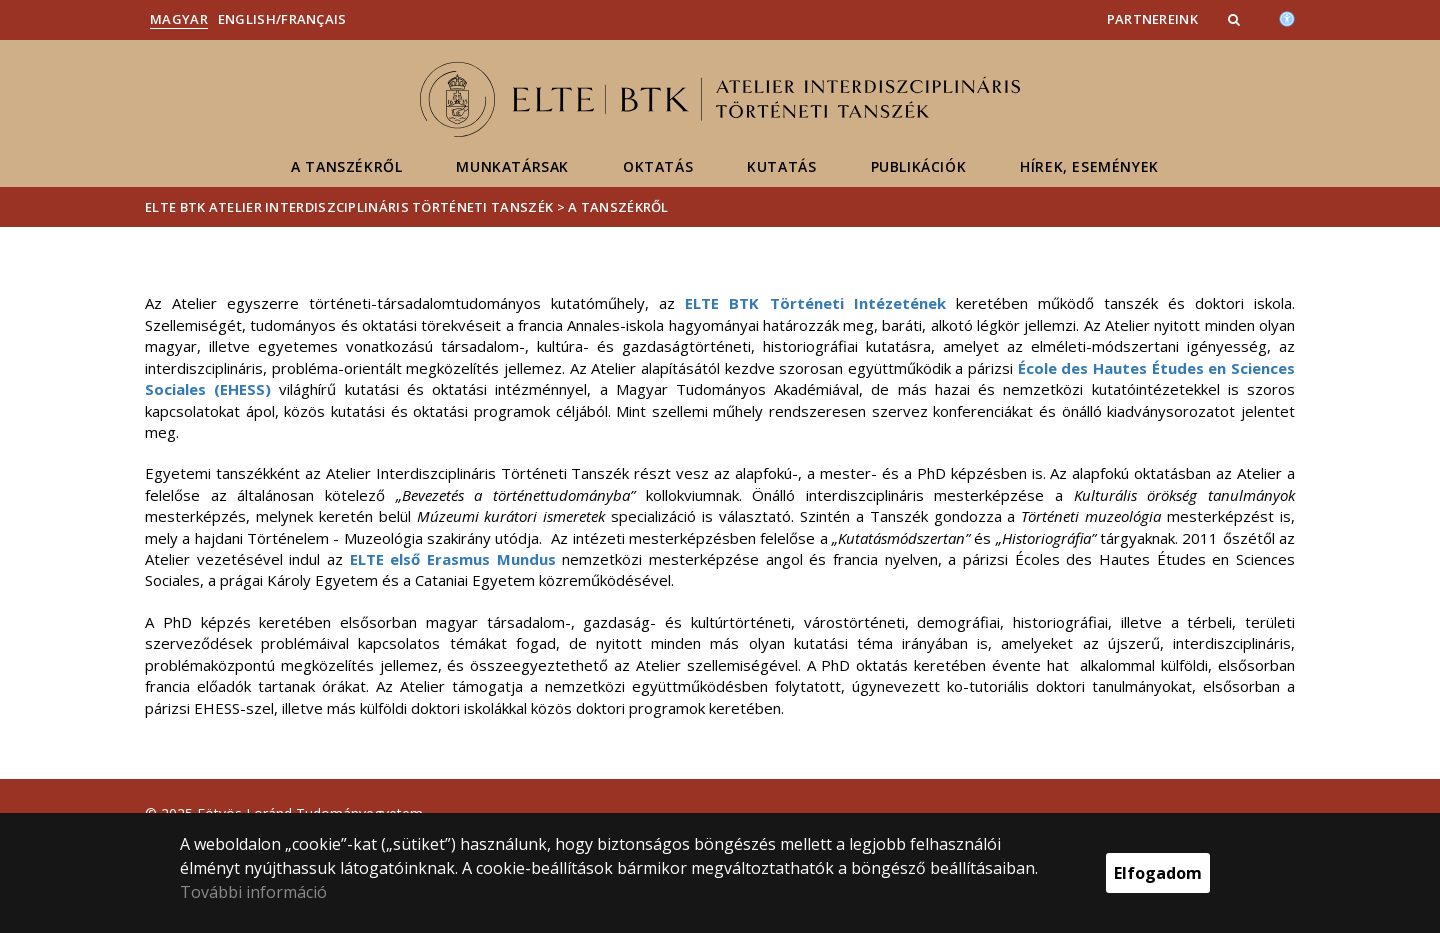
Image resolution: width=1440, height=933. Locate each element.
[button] (1236, 19)
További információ (253, 892)
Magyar (179, 19)
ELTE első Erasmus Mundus (453, 559)
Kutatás (781, 166)
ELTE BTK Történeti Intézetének (815, 303)
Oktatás (658, 166)
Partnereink (1152, 19)
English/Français (282, 19)
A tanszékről (346, 166)
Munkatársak (512, 166)
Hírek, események (1089, 166)
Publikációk (919, 166)
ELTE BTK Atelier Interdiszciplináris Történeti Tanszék (349, 207)
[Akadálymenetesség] (1287, 17)
